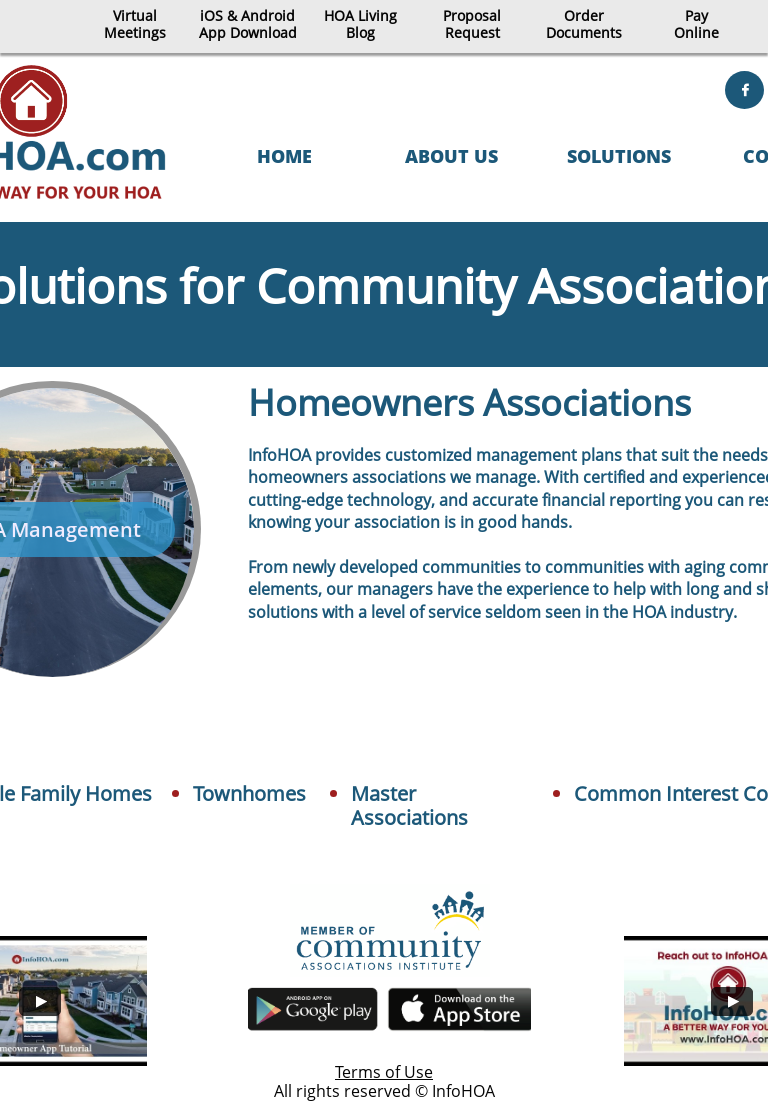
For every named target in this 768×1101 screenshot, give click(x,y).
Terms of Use (384, 1072)
